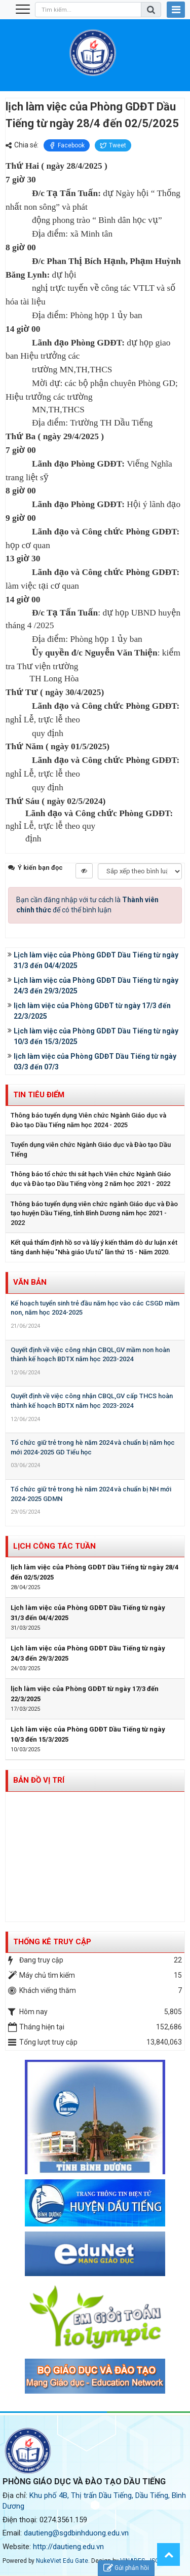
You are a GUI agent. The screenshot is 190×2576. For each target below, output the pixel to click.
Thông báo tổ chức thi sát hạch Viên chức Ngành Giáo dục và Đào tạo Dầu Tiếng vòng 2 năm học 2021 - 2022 (91, 1178)
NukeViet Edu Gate (62, 2560)
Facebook (67, 145)
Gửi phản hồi (126, 2568)
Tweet (113, 145)
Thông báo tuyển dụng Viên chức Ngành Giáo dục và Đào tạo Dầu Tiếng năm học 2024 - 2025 (88, 1120)
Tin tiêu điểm (38, 1094)
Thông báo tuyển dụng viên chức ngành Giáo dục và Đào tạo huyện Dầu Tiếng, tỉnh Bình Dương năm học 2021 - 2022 (94, 1213)
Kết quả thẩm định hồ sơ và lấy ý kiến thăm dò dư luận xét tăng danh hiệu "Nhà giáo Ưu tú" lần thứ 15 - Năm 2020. (94, 1247)
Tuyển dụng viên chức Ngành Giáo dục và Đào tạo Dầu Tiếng (91, 1149)
